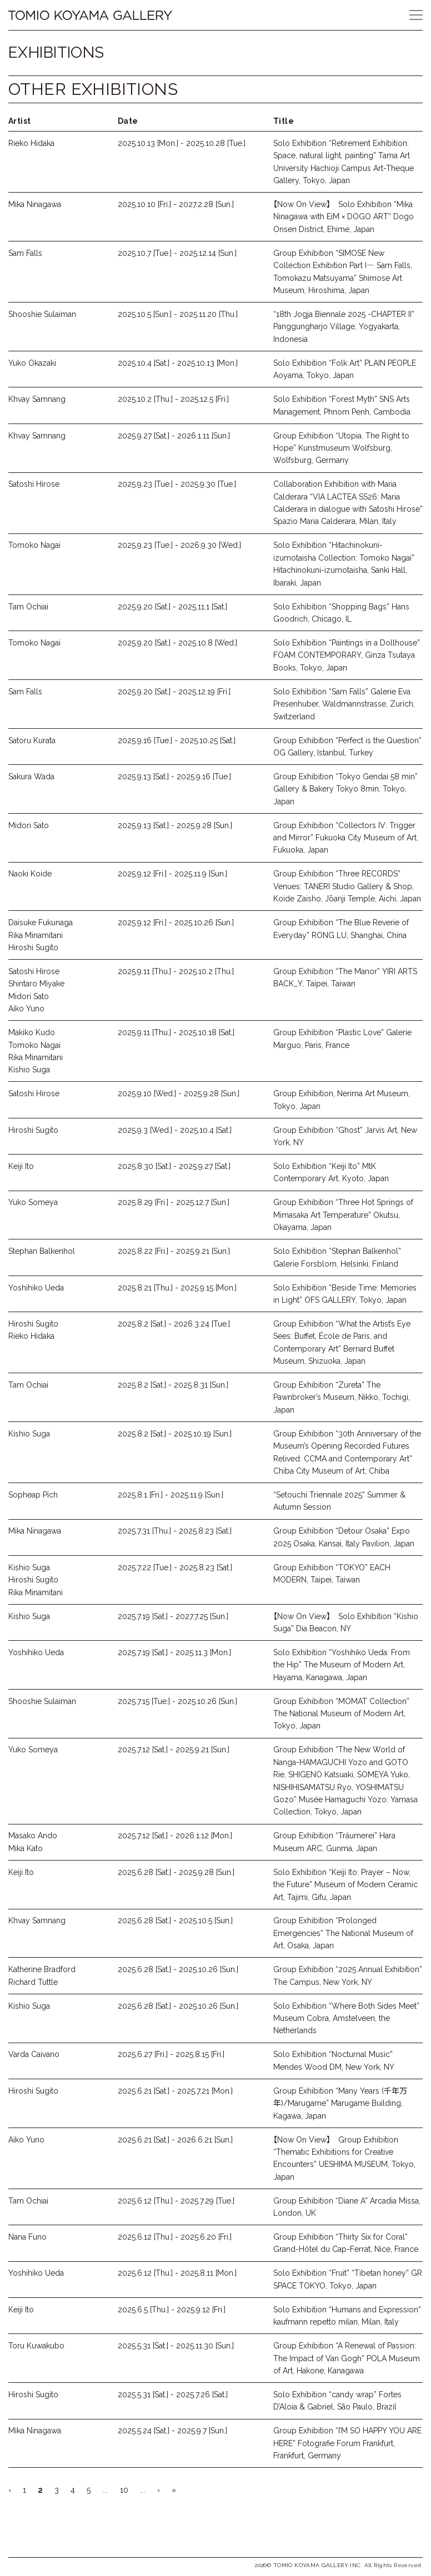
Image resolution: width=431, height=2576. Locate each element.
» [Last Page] (174, 2490)
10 (124, 2490)
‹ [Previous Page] (9, 2490)
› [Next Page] (158, 2490)
